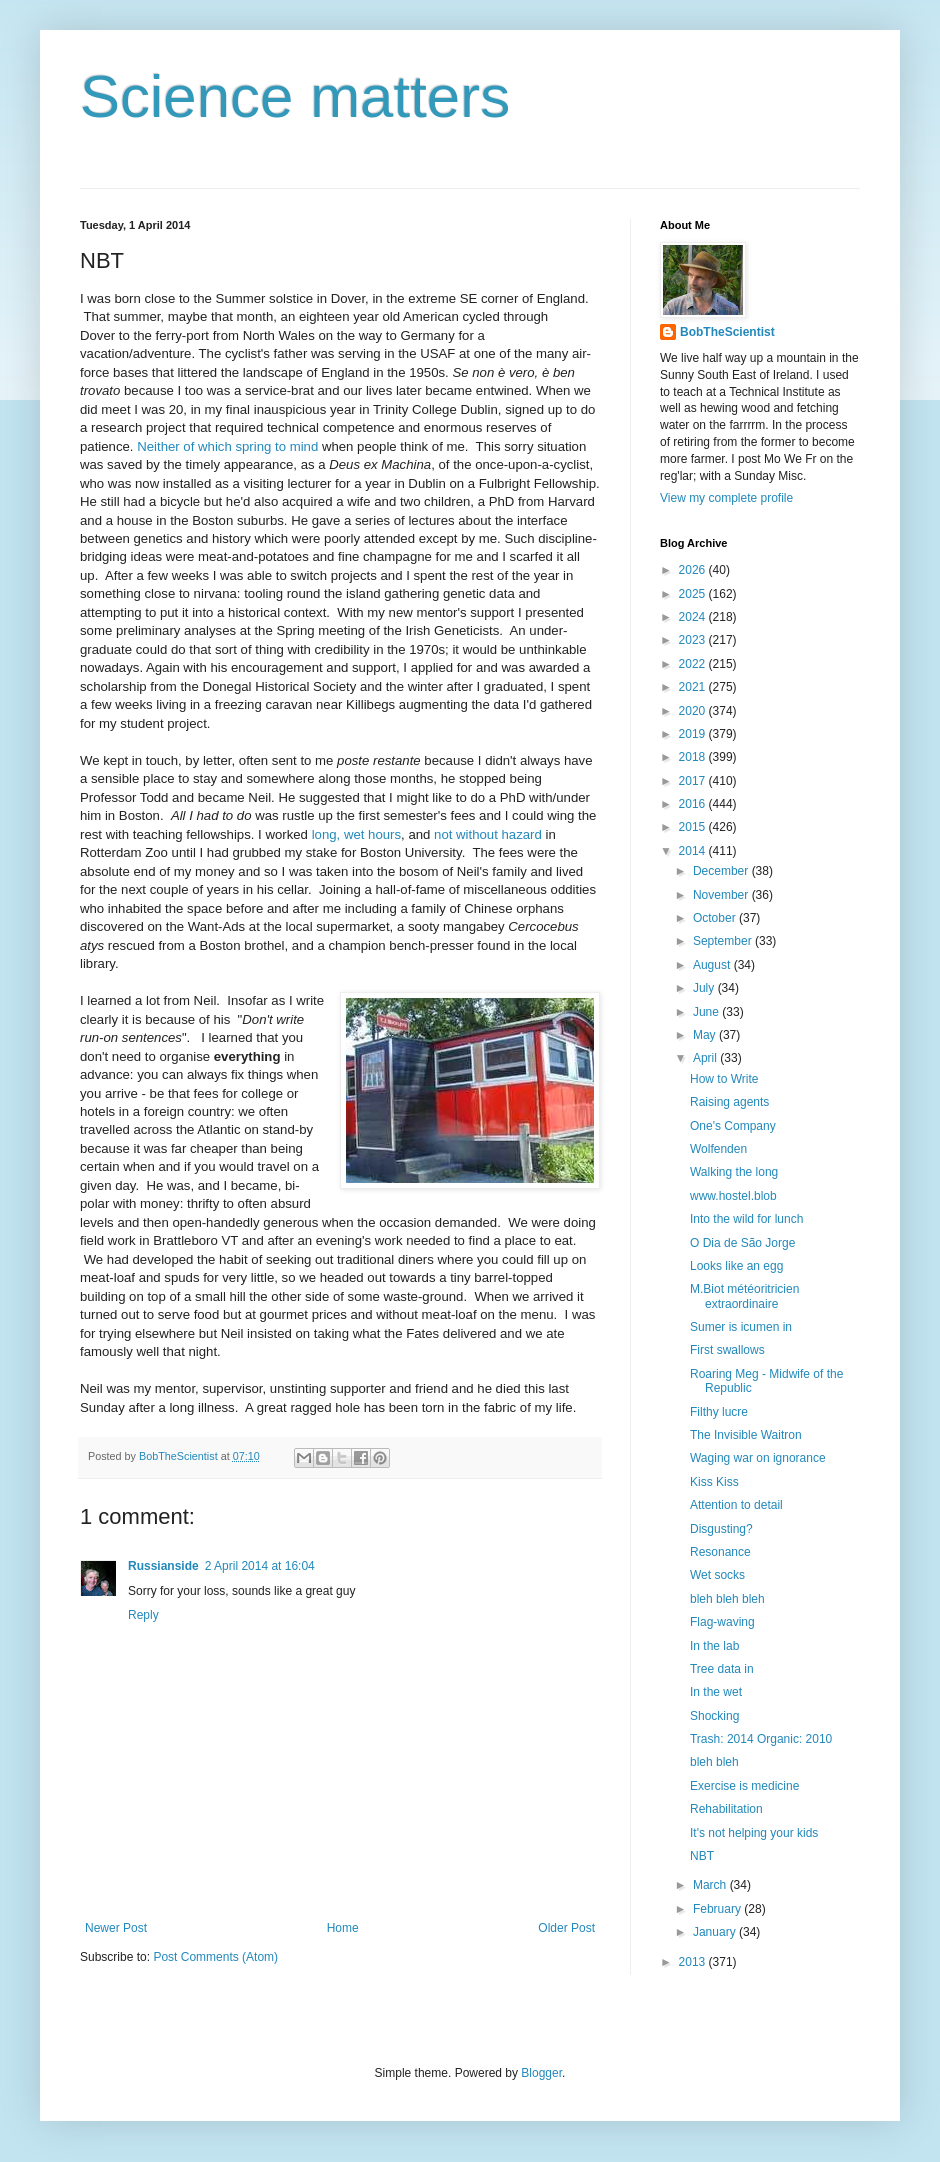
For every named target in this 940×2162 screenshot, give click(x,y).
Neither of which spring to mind (227, 446)
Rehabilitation (726, 1809)
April (706, 1058)
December (722, 871)
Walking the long (734, 1172)
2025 (694, 594)
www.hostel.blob (733, 1196)
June (707, 1012)
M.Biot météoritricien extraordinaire (744, 1296)
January (716, 1932)
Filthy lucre (719, 1412)
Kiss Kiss (714, 1482)
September (724, 941)
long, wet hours (356, 834)
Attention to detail (736, 1505)
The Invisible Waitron (746, 1435)
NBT (702, 1856)
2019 (694, 734)
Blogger (541, 2073)
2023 (694, 640)
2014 (694, 851)
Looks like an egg (736, 1266)
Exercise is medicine (744, 1786)
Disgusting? (721, 1529)
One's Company (733, 1126)
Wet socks (717, 1575)
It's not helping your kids (754, 1833)
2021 (694, 687)
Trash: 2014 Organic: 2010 (761, 1739)
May (706, 1035)
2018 (694, 757)
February (718, 1909)
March (711, 1885)
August (713, 965)
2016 (694, 804)
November (722, 895)
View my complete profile (726, 498)
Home (343, 1928)
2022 (694, 664)
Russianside (163, 1566)
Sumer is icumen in (741, 1327)
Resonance (720, 1552)
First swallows (727, 1350)
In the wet (716, 1692)
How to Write (724, 1079)
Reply (143, 1615)
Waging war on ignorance (758, 1458)
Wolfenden (718, 1149)
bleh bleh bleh (727, 1599)
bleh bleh (714, 1762)
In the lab (714, 1646)
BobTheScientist (727, 332)
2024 (694, 617)
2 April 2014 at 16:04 (260, 1566)
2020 (694, 711)
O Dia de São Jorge (742, 1243)
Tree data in (722, 1669)
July (705, 988)
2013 (694, 1962)
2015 (694, 827)
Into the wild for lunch (746, 1219)
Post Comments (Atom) (215, 1957)
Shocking (714, 1716)
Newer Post (116, 1928)
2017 (694, 781)
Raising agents (729, 1102)
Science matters (295, 96)
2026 (694, 570)
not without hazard (488, 834)
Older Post (566, 1928)
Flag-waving (722, 1622)
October (716, 918)
